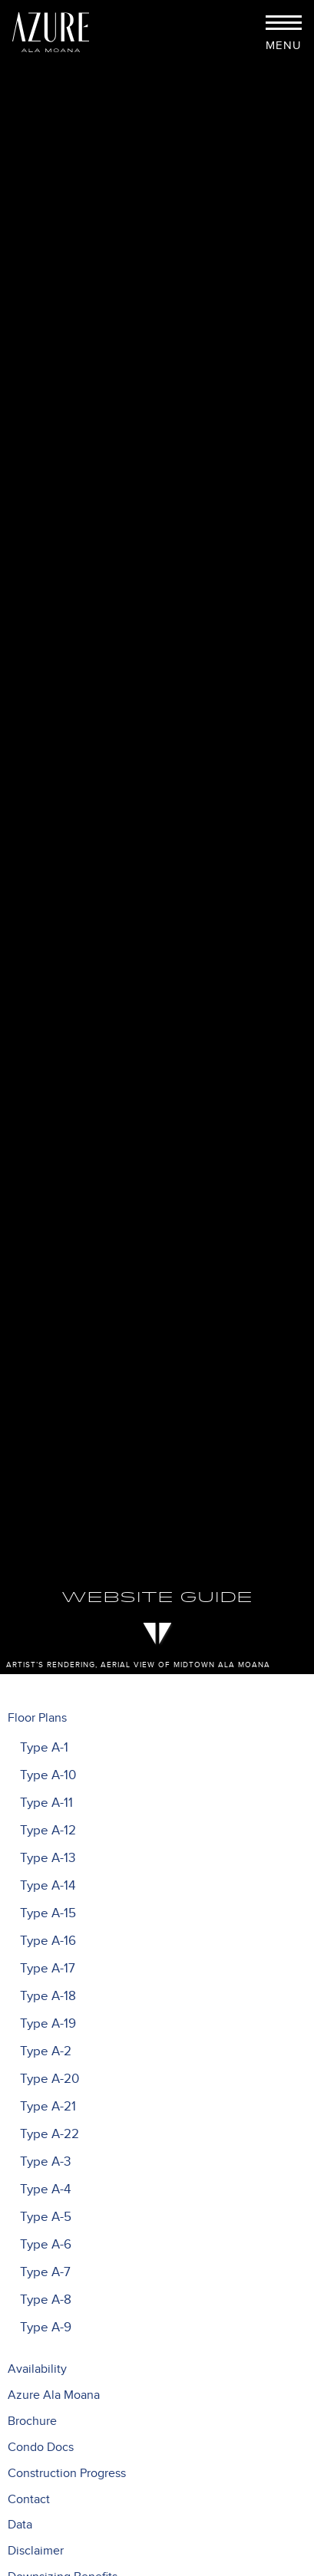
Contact (29, 2499)
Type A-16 (48, 1941)
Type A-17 (47, 1968)
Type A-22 (49, 2134)
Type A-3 (45, 2162)
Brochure (32, 2421)
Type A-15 (48, 1913)
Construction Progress (67, 2473)
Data (20, 2525)
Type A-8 (45, 2300)
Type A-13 (47, 1858)
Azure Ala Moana (54, 2395)
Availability (37, 2369)
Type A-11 (46, 1803)
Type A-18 (48, 1996)
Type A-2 (45, 2051)
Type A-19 (48, 2024)
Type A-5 (45, 2217)
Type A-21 (48, 2106)
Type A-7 (45, 2272)
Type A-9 (45, 2327)
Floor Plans (37, 1718)
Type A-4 (45, 2189)
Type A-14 (47, 1885)
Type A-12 (48, 1830)
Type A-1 (44, 1747)
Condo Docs (41, 2447)
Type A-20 (49, 2079)
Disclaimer (36, 2551)
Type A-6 (45, 2244)
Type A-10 (48, 1775)
